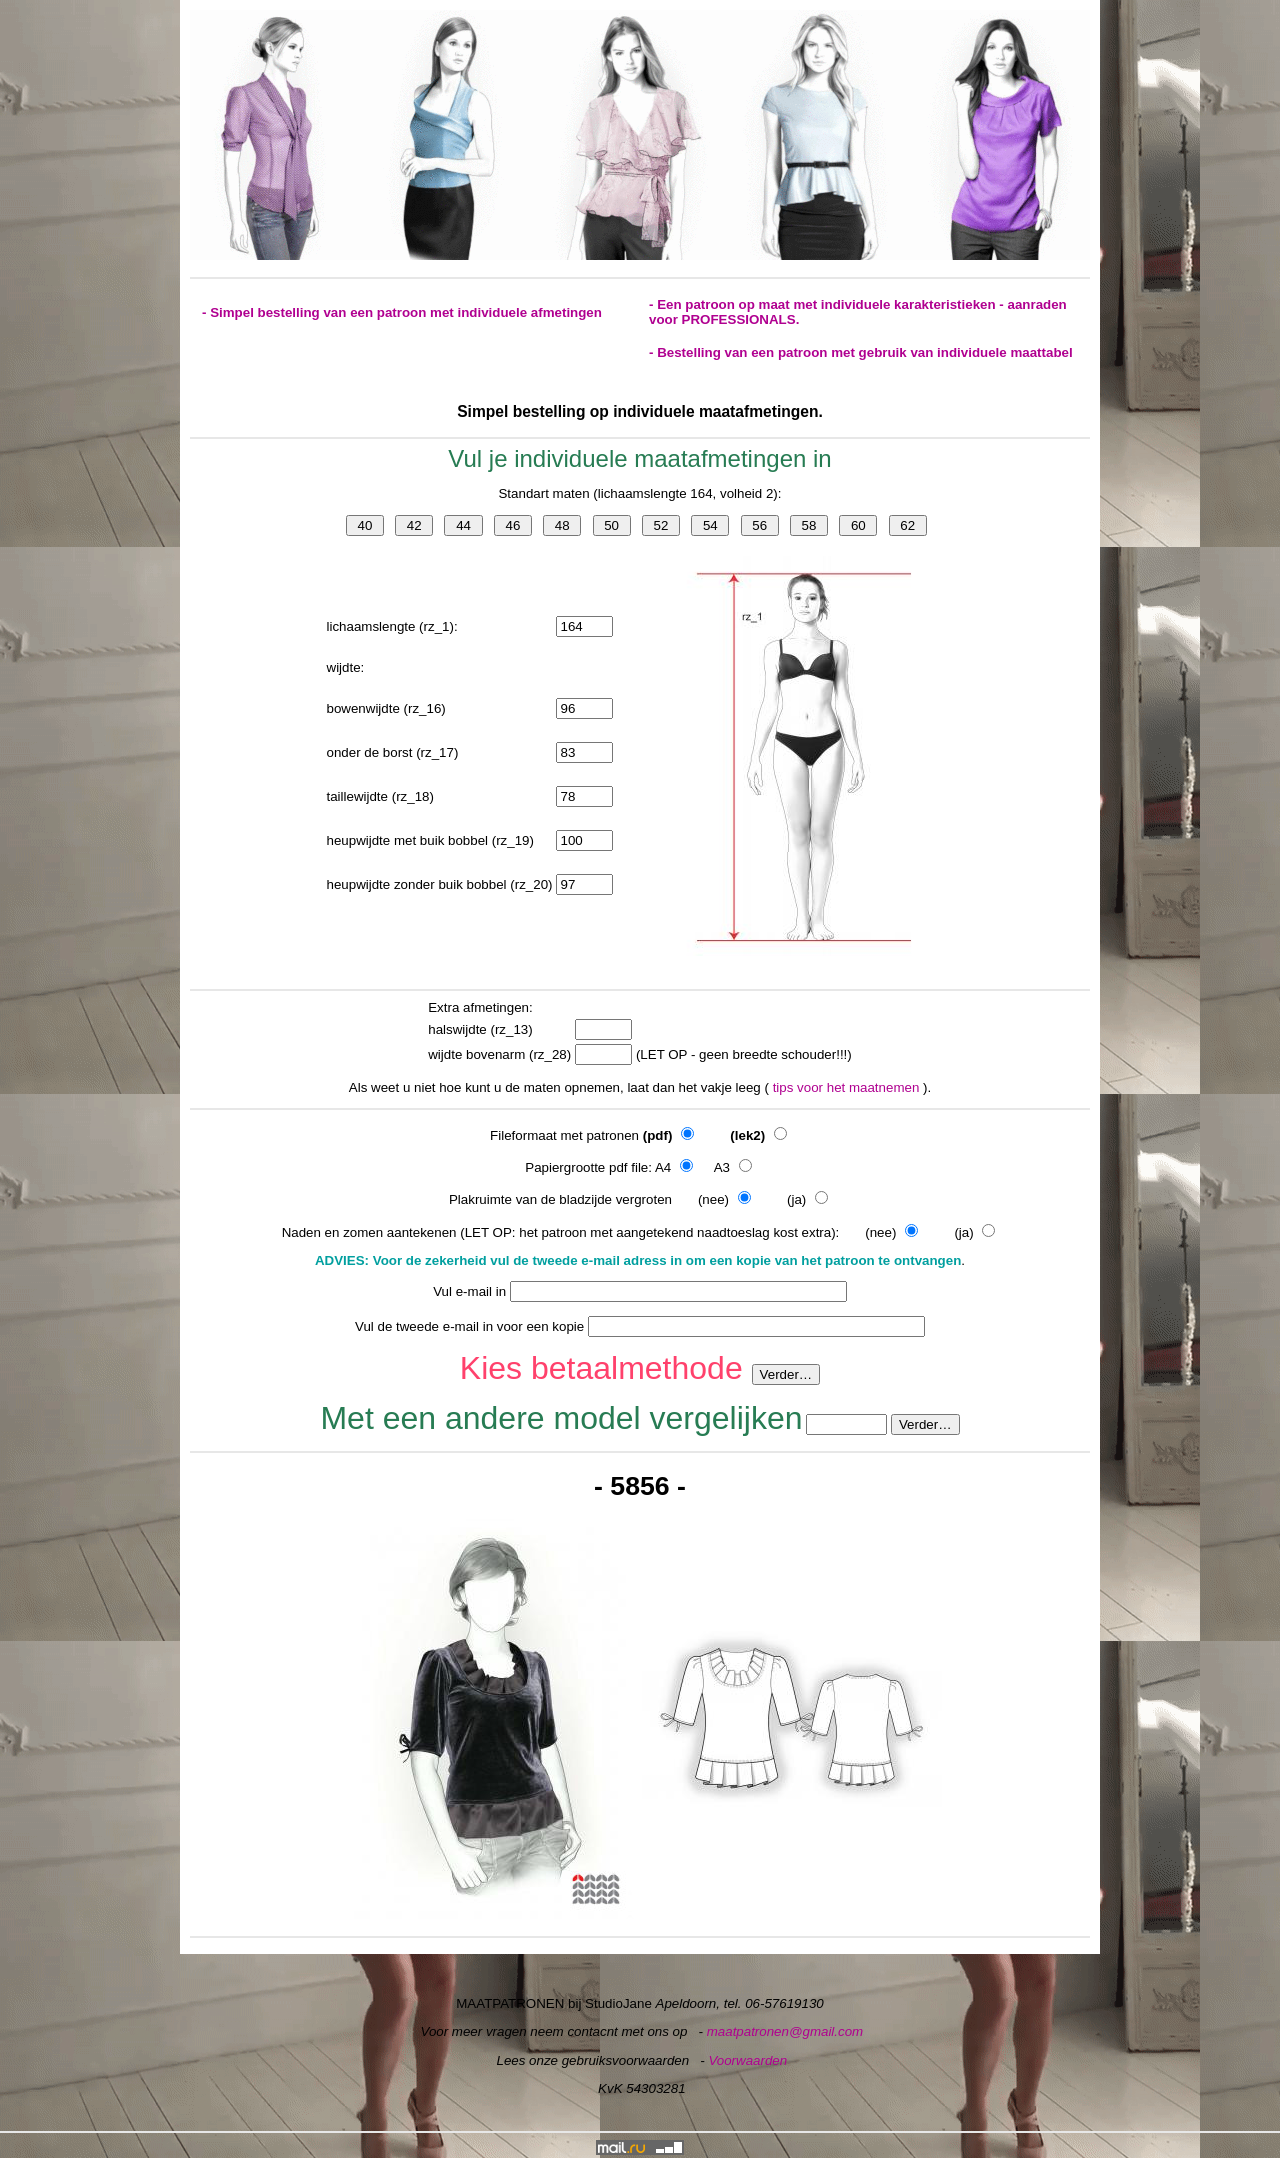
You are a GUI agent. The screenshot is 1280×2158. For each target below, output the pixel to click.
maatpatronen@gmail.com (785, 2031)
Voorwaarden (747, 2060)
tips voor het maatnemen (848, 1087)
